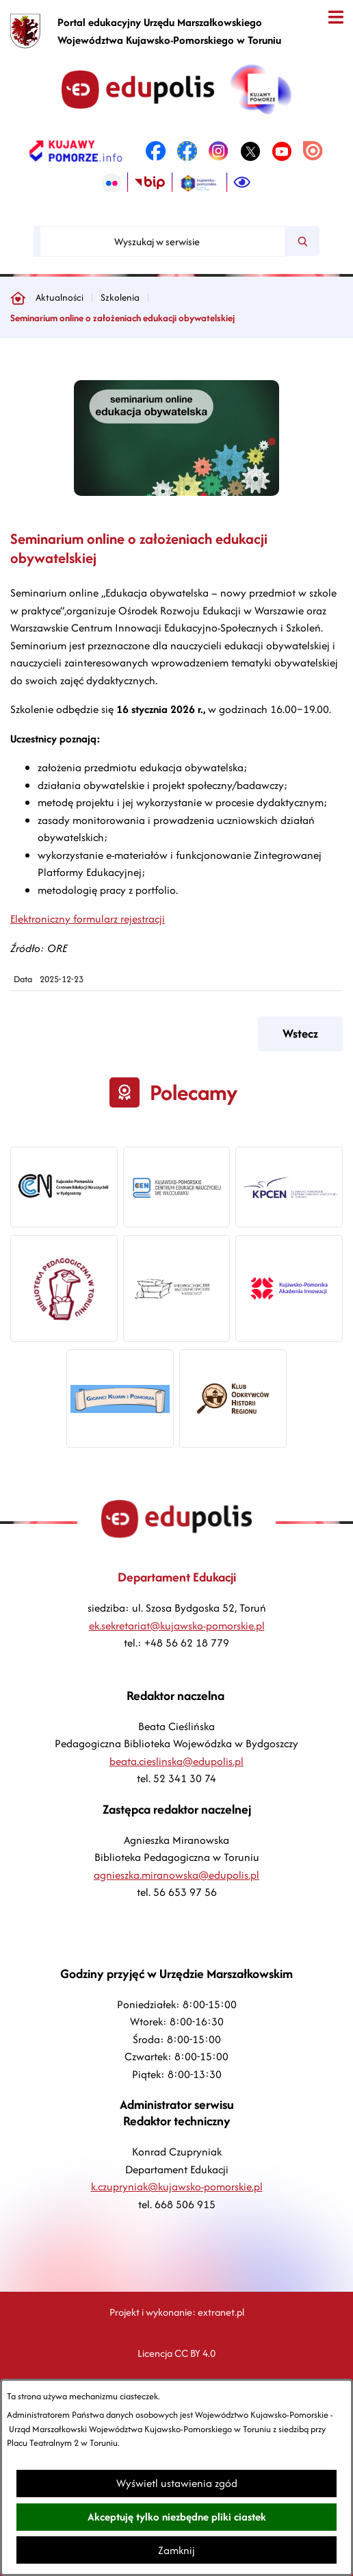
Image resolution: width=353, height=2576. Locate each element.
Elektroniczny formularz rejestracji (87, 919)
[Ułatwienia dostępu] (242, 183)
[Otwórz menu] (335, 17)
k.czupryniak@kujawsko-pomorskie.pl (177, 2186)
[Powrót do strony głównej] (17, 297)
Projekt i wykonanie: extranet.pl (176, 2312)
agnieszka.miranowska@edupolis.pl (176, 1875)
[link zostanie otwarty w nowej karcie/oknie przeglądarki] (75, 151)
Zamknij (176, 2550)
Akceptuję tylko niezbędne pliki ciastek (177, 2517)
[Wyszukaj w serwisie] (162, 241)
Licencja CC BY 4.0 (176, 2353)
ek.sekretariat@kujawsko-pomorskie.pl (177, 1626)
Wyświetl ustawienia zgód (176, 2483)
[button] (176, 492)
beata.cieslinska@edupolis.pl (176, 1761)
